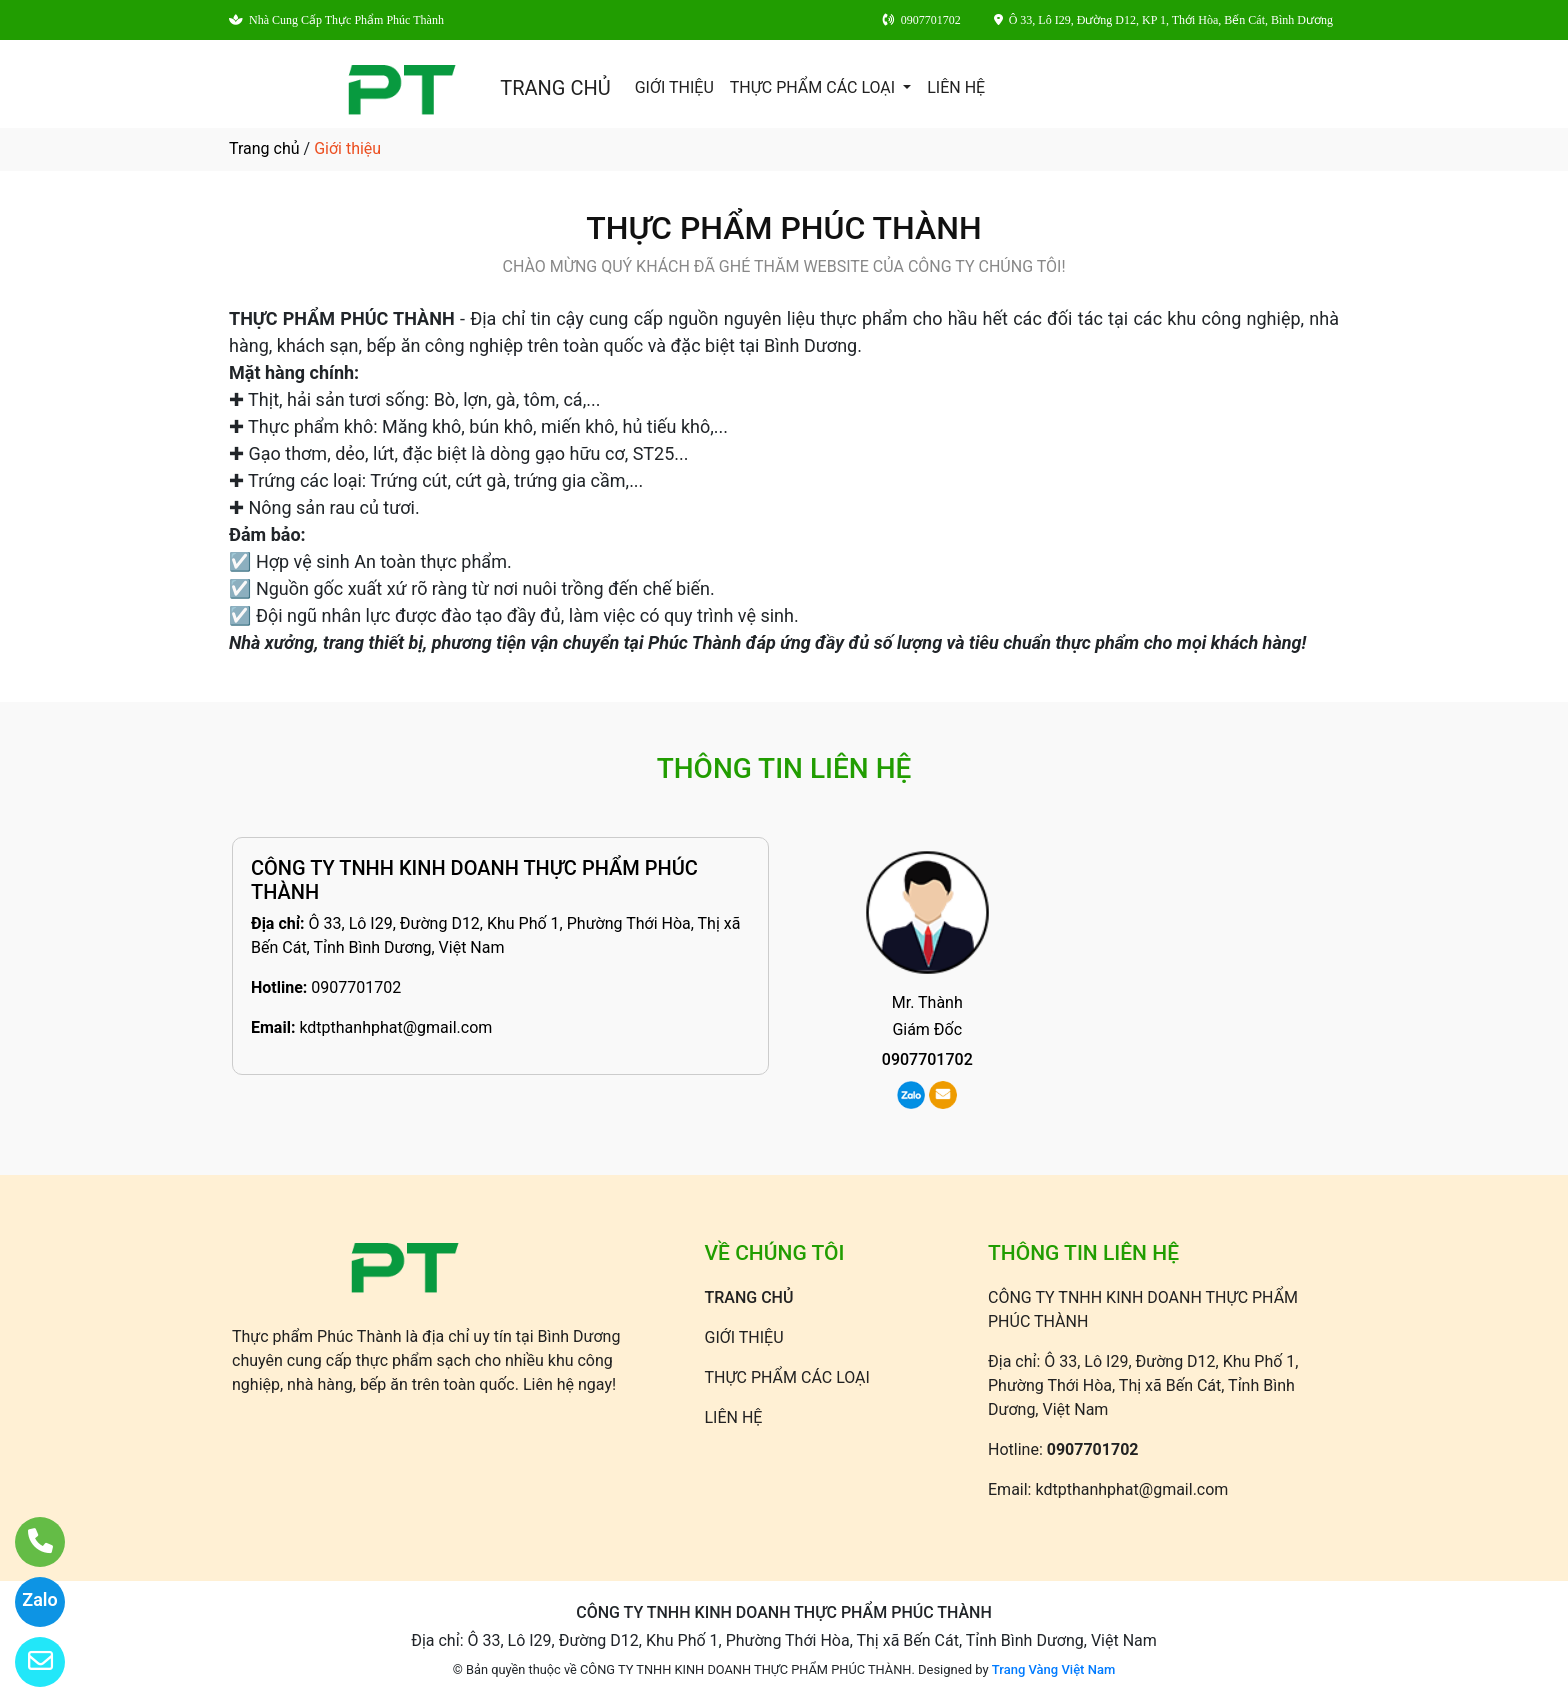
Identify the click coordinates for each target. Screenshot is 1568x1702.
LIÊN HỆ (956, 87)
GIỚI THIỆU (674, 87)
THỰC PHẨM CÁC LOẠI (814, 87)
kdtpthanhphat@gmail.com (395, 1027)
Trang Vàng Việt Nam (1053, 1669)
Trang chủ (264, 148)
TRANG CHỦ (555, 88)
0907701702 (356, 987)
